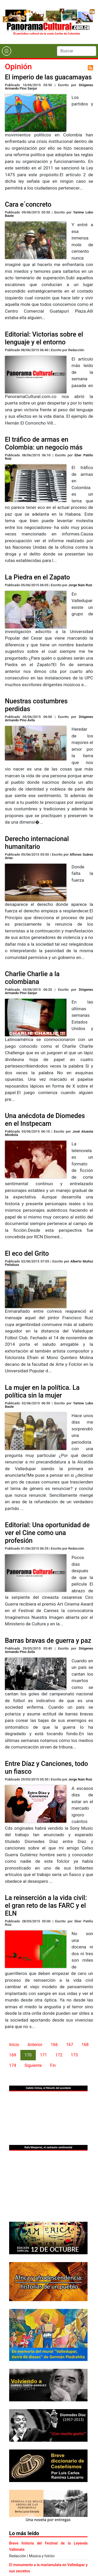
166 (54, 2044)
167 (69, 2044)
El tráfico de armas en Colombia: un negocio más (44, 443)
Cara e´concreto (28, 204)
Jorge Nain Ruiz (80, 585)
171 (43, 2055)
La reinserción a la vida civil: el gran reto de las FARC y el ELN (46, 1905)
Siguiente (33, 2065)
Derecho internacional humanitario (37, 842)
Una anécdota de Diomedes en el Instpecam (45, 1119)
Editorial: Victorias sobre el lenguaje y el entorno (44, 338)
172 (58, 2055)
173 (74, 2055)
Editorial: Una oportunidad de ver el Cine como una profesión (47, 1532)
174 (12, 2065)
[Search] (76, 51)
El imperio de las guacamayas (48, 77)
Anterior (34, 2044)
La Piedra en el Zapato (37, 577)
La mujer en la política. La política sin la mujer (42, 1391)
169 (12, 2055)
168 (85, 2044)
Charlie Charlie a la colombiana (32, 978)
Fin (53, 2065)
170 (28, 2055)
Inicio (14, 2044)
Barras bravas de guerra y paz (48, 1640)
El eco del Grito (27, 1253)
